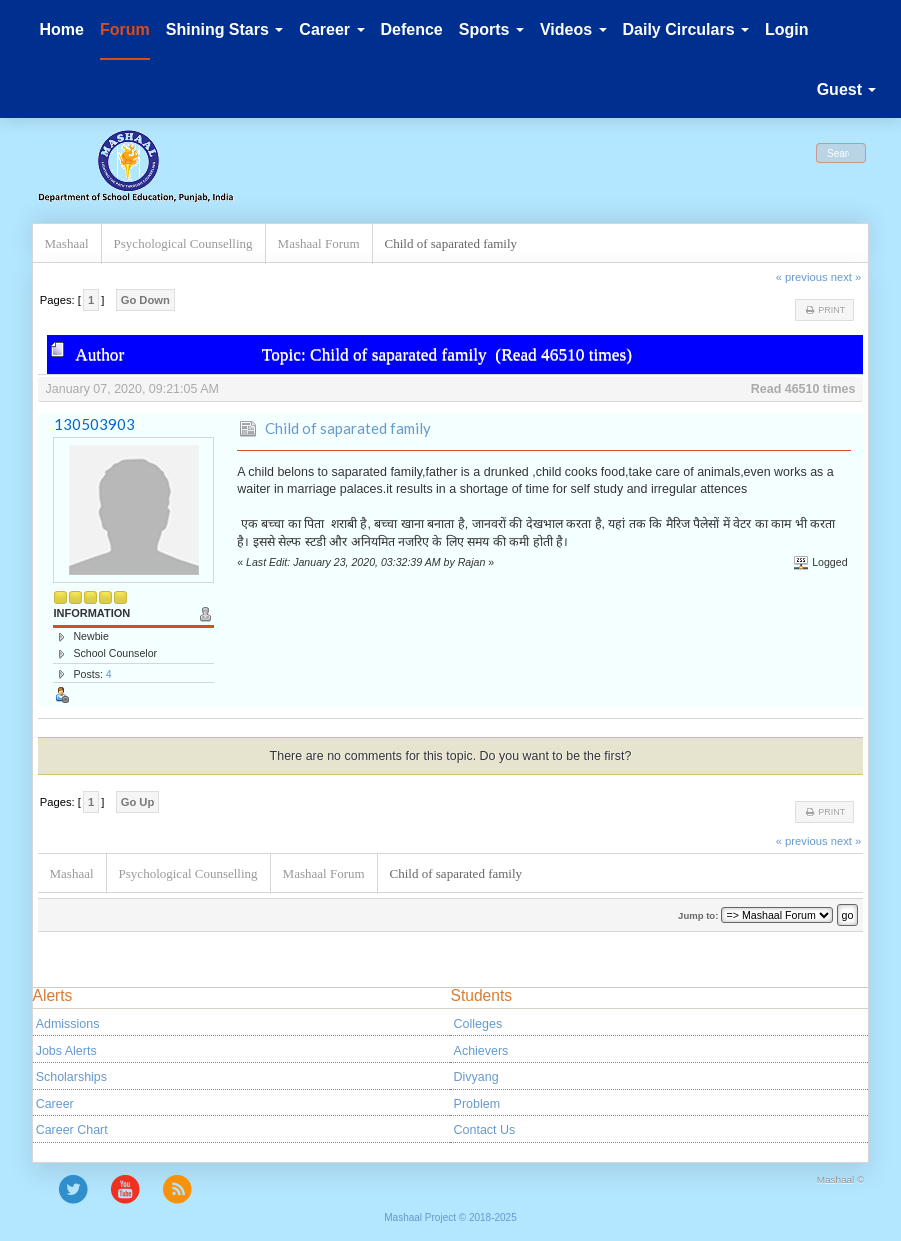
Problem (477, 1104)
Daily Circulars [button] (686, 29)
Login (787, 29)
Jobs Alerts (66, 1051)
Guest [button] (847, 89)
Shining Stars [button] (225, 29)
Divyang (476, 1077)
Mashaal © (841, 1179)
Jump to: (698, 915)
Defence (412, 29)
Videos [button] (573, 29)
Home (62, 29)
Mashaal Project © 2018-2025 (450, 1217)
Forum (125, 29)
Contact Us (485, 1130)
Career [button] (331, 29)
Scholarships (71, 1077)
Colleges (478, 1024)
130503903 (94, 424)
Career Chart (72, 1130)
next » (846, 277)
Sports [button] (491, 29)
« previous (802, 277)
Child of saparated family (348, 428)
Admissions (68, 1024)
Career (55, 1104)
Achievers (481, 1051)
